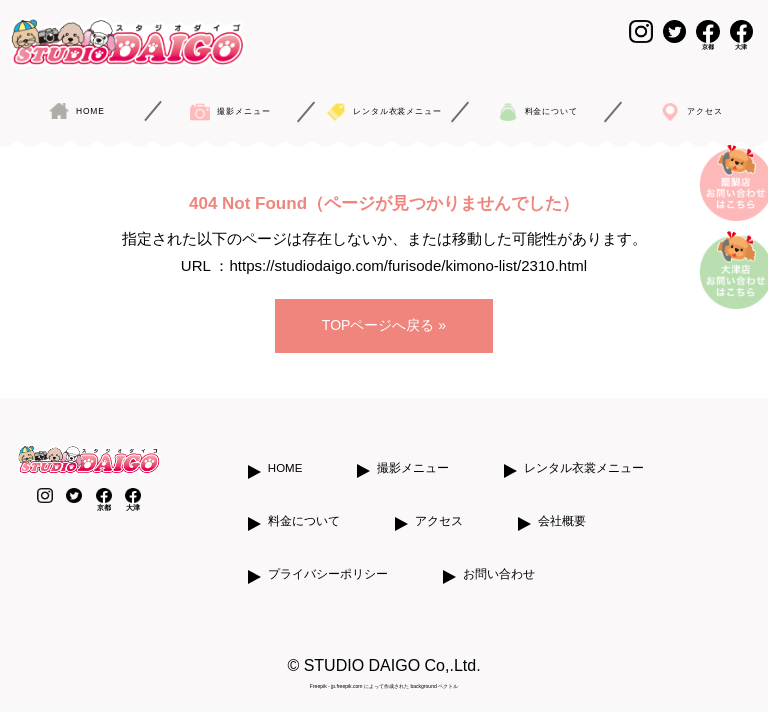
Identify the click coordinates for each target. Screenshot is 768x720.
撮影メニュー (413, 447)
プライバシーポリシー (328, 553)
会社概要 (562, 500)
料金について (304, 500)
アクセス (439, 500)
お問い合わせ (499, 553)
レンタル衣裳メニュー (584, 447)
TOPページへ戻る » (383, 308)
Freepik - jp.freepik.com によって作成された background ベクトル (383, 665)
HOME (285, 447)
